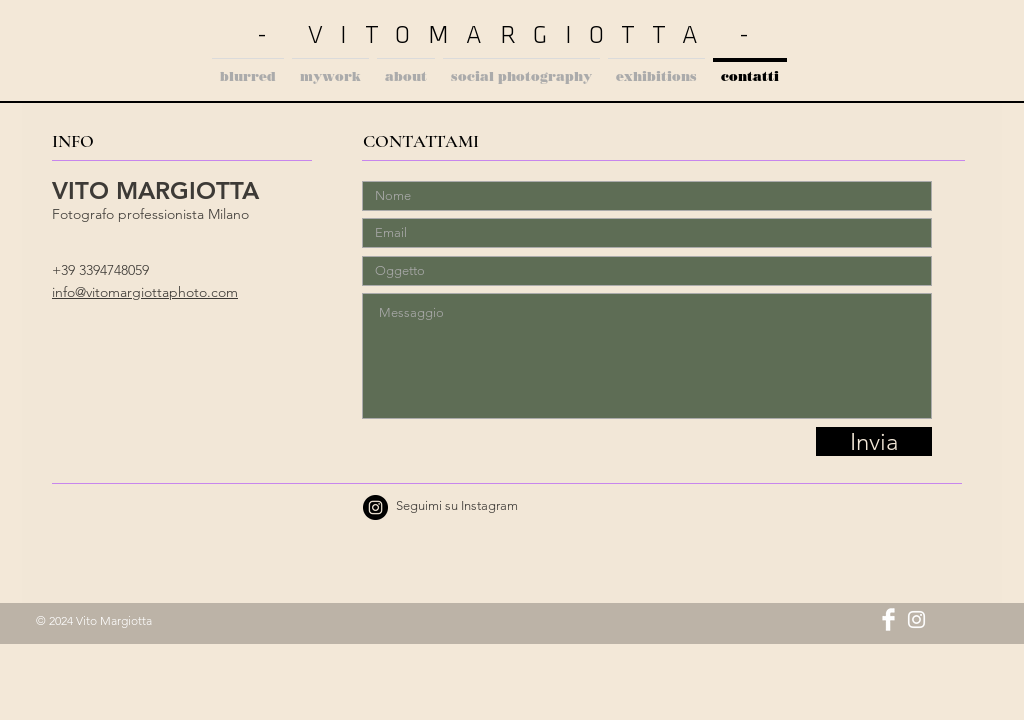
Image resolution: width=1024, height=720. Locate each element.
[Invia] (874, 441)
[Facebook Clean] (888, 619)
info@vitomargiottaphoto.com (145, 292)
